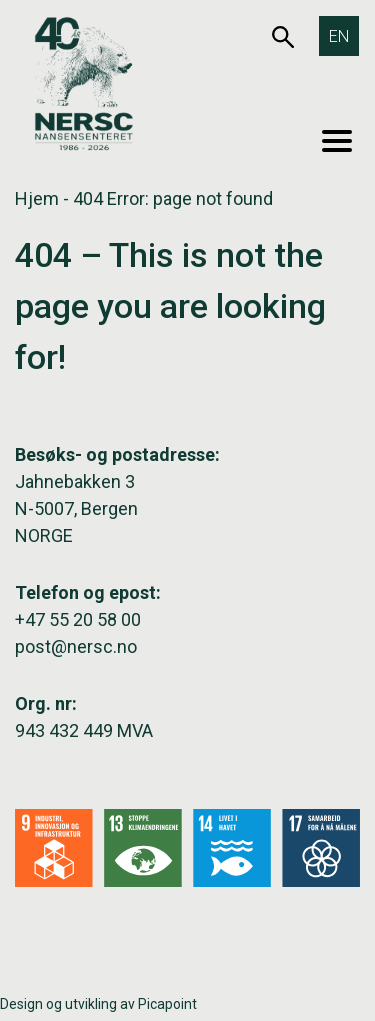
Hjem (37, 198)
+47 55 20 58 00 (78, 619)
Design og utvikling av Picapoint (98, 1004)
